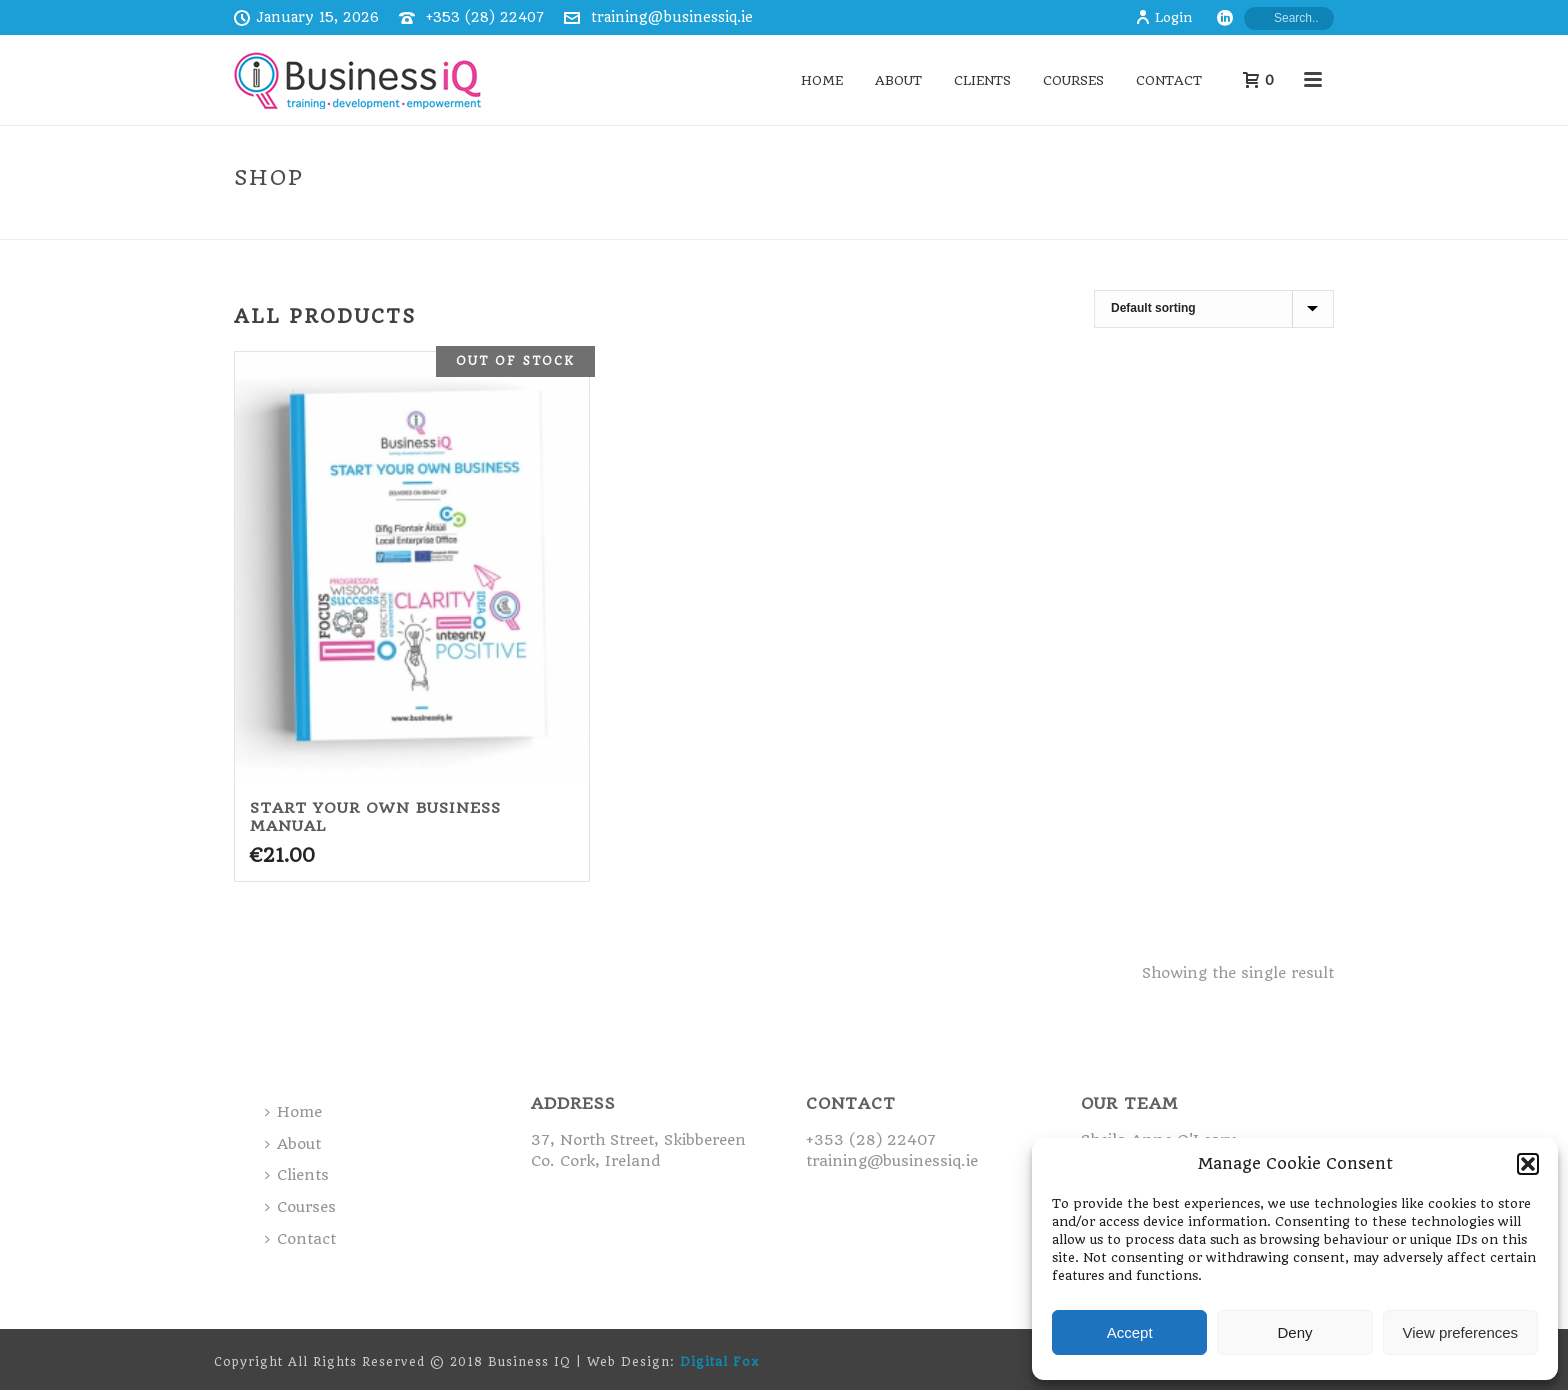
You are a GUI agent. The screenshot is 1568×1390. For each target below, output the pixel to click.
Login (1163, 17)
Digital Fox (719, 1362)
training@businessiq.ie (672, 17)
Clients (982, 80)
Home (822, 80)
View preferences (1461, 1332)
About (898, 80)
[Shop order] (1214, 309)
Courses (1073, 80)
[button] (1528, 1164)
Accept (1130, 1332)
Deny (1294, 1332)
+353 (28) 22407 (485, 17)
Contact (1169, 80)
